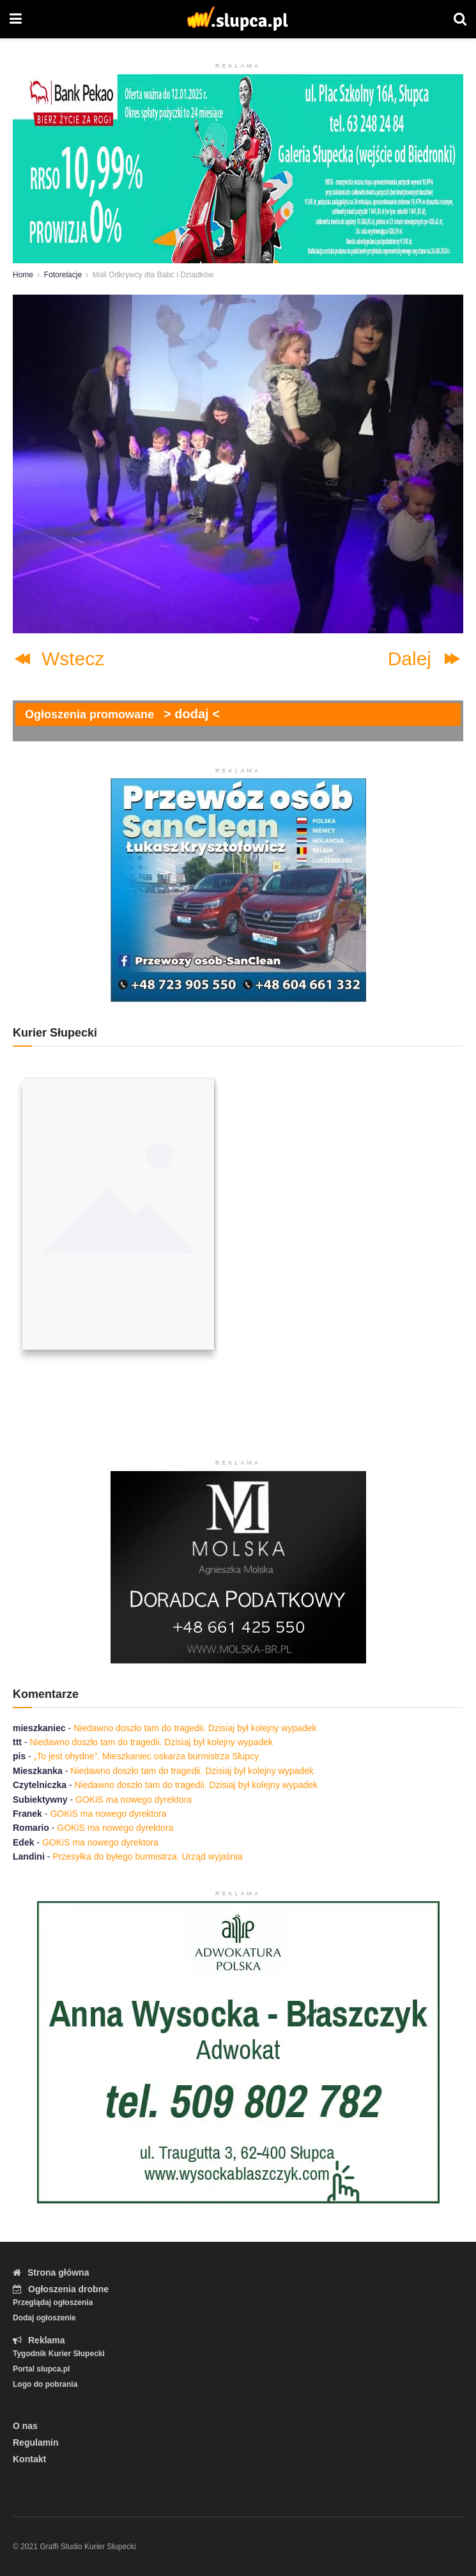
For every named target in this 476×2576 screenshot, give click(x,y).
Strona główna (51, 2272)
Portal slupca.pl (41, 2368)
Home (23, 274)
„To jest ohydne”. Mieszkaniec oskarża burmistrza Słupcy (146, 1756)
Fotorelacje (63, 274)
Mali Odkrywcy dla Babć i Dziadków (153, 274)
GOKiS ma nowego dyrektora (133, 1799)
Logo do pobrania (45, 2384)
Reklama (39, 2340)
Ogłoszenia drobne (61, 2289)
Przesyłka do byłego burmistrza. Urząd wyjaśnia (147, 1856)
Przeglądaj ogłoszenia (53, 2302)
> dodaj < (192, 714)
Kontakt (29, 2459)
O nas (25, 2426)
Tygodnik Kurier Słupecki (59, 2353)
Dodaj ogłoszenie (44, 2317)
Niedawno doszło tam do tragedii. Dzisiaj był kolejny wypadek (195, 1728)
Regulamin (36, 2442)
